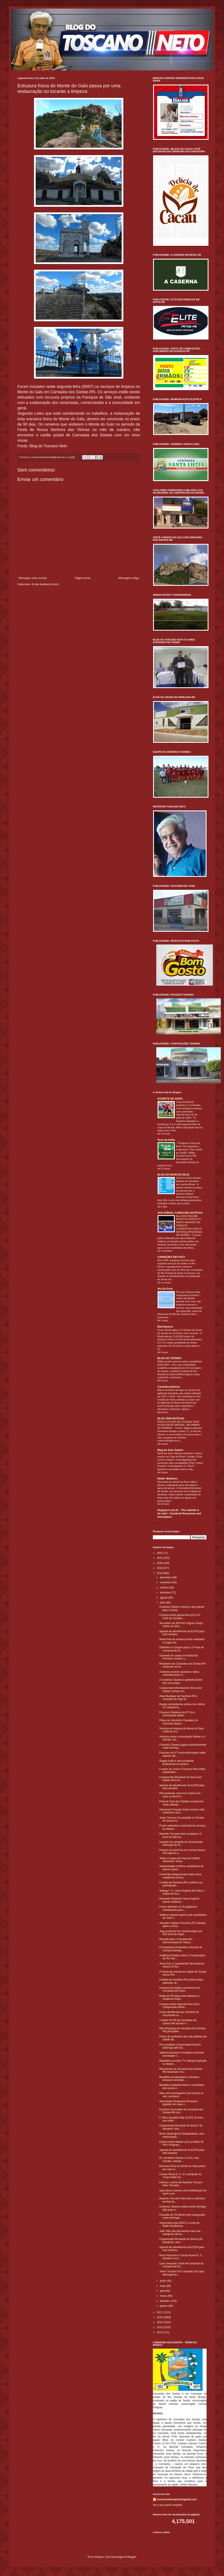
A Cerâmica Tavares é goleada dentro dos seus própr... (181, 1681)
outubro (164, 1587)
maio (163, 2285)
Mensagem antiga (128, 578)
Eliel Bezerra (165, 1326)
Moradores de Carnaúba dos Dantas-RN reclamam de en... (182, 1665)
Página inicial (82, 578)
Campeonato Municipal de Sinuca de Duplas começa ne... (180, 1689)
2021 (160, 1557)
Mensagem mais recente (32, 578)
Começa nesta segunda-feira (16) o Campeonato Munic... (179, 2006)
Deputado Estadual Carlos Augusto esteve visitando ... (179, 1900)
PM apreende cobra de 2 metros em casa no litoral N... (180, 1795)
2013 (160, 2332)
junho (163, 2280)
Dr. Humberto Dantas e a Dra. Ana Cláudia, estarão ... (179, 2159)
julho (163, 1602)
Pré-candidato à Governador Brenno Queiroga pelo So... (180, 2046)
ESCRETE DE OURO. (170, 1098)
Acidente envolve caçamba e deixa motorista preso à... (179, 1673)
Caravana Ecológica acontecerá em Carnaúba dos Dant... (179, 1989)
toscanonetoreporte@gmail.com (177, 2499)
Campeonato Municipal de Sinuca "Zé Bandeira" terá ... (181, 2127)
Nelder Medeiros (167, 1478)
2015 (160, 2322)
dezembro (166, 1577)
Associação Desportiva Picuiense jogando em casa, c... (178, 2103)
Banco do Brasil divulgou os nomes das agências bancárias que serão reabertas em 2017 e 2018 (179, 1393)
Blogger (131, 2556)
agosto (164, 1597)
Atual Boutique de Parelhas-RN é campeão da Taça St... (178, 1698)
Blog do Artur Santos (170, 1450)
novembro (166, 1582)
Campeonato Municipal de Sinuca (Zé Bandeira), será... (181, 2241)
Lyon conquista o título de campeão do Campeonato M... (181, 2265)
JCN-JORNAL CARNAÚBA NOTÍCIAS (180, 1212)
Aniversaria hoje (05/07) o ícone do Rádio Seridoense (179, 2224)
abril (163, 2290)
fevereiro (165, 2301)
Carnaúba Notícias (168, 1386)
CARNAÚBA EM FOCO (171, 1257)
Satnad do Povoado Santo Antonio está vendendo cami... (181, 1811)
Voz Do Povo (165, 1288)
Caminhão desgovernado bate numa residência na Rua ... (180, 1876)
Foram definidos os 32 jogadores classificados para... (178, 1908)
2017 (160, 2312)
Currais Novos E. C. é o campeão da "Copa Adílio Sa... (180, 2176)
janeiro (164, 2305)
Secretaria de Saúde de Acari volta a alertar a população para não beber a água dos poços (177, 1485)
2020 (160, 1563)
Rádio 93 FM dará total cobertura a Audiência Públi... (179, 1997)
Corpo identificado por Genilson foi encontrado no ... (179, 2014)
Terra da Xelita (166, 1139)
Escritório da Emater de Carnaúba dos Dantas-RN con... (181, 2111)
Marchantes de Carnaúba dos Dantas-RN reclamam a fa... (181, 2070)
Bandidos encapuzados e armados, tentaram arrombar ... (179, 2079)
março (164, 2295)
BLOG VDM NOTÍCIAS (170, 1418)
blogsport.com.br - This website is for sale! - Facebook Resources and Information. (179, 1513)
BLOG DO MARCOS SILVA (173, 1174)
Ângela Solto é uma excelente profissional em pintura (176, 1762)
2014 (160, 2327)
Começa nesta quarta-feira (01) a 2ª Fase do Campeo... (179, 1617)
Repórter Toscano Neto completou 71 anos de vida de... (180, 1835)
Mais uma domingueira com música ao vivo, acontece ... (181, 2095)
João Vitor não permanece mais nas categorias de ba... (180, 2233)
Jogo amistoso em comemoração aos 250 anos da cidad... (180, 1933)
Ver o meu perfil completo (167, 2505)
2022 (160, 1553)
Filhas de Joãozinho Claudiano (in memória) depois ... (178, 1722)
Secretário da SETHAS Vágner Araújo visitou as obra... (181, 1625)
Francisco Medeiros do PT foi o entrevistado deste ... (177, 1714)
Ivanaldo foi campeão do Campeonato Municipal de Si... (181, 1843)
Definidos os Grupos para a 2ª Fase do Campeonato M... (181, 1649)
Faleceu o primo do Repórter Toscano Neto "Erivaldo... (181, 2184)
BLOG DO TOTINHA (169, 1358)
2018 (160, 1573)
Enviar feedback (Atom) (45, 584)
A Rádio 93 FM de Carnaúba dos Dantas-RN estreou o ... (178, 2022)
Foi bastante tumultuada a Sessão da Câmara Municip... (180, 1949)
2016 (160, 2317)
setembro (165, 1592)
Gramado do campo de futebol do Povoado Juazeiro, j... (178, 1657)
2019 (160, 1568)
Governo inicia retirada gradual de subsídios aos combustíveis (188, 1181)
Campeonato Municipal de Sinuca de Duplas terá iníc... (180, 1779)
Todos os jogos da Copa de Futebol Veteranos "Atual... (179, 1860)
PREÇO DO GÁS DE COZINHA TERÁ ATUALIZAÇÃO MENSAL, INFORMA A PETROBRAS (178, 1424)
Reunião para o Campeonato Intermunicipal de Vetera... (175, 1941)
